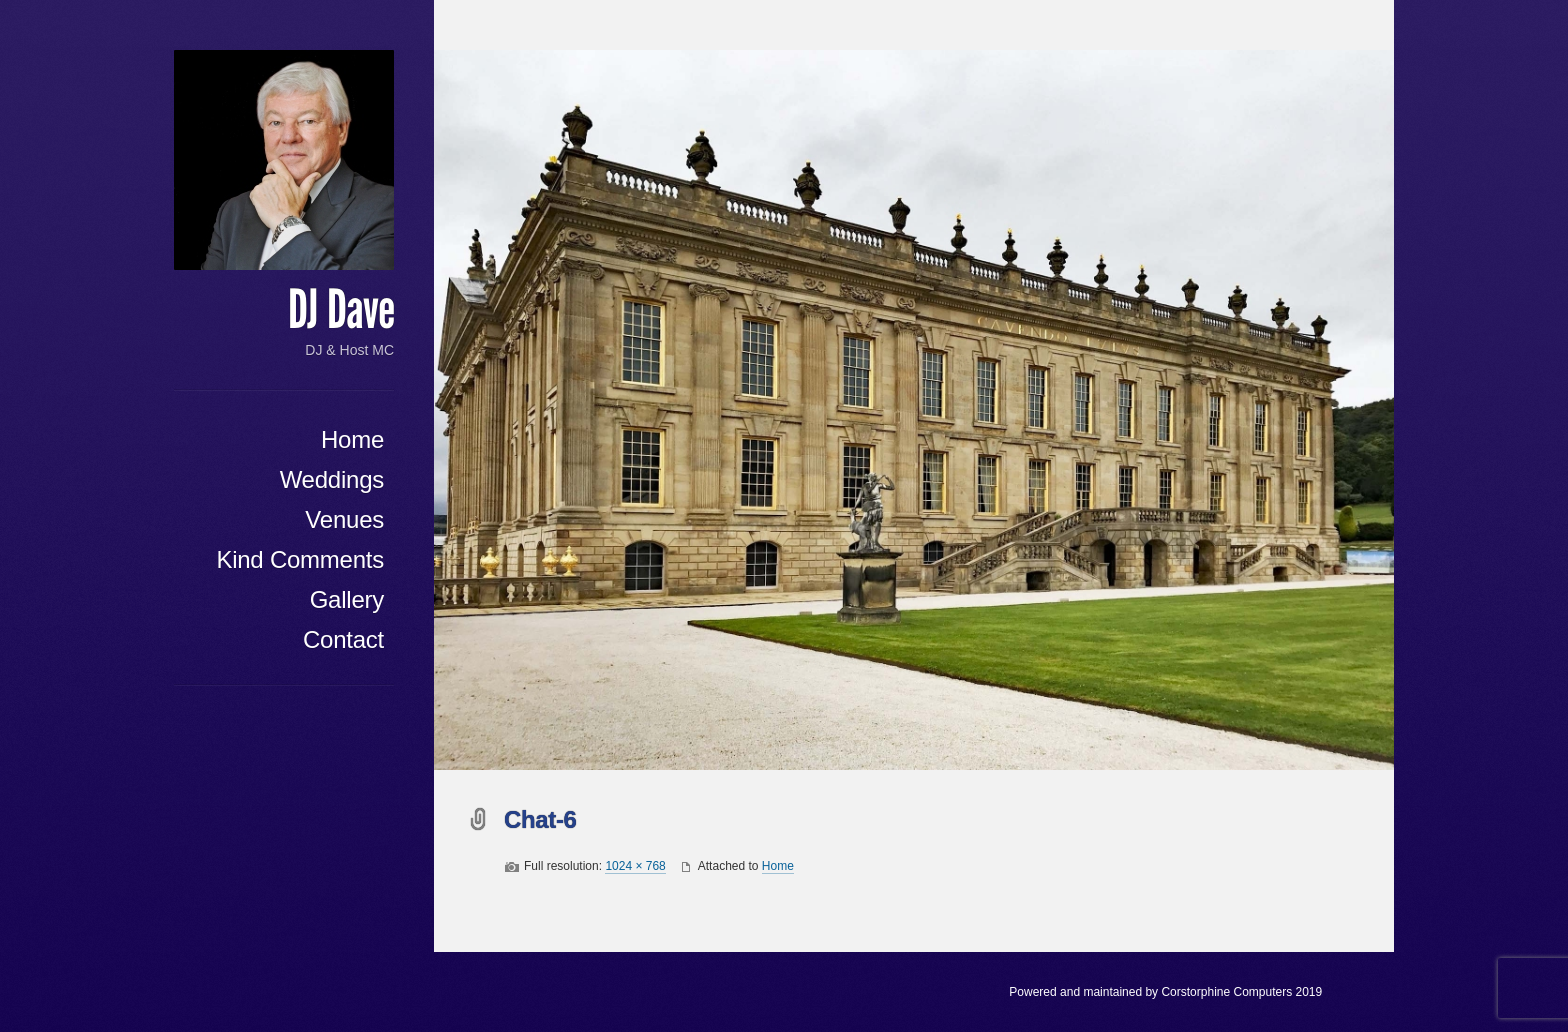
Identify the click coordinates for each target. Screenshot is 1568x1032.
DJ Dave (341, 310)
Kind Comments (300, 559)
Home (352, 439)
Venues (344, 519)
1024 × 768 (635, 866)
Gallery (347, 599)
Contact (343, 639)
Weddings (332, 479)
